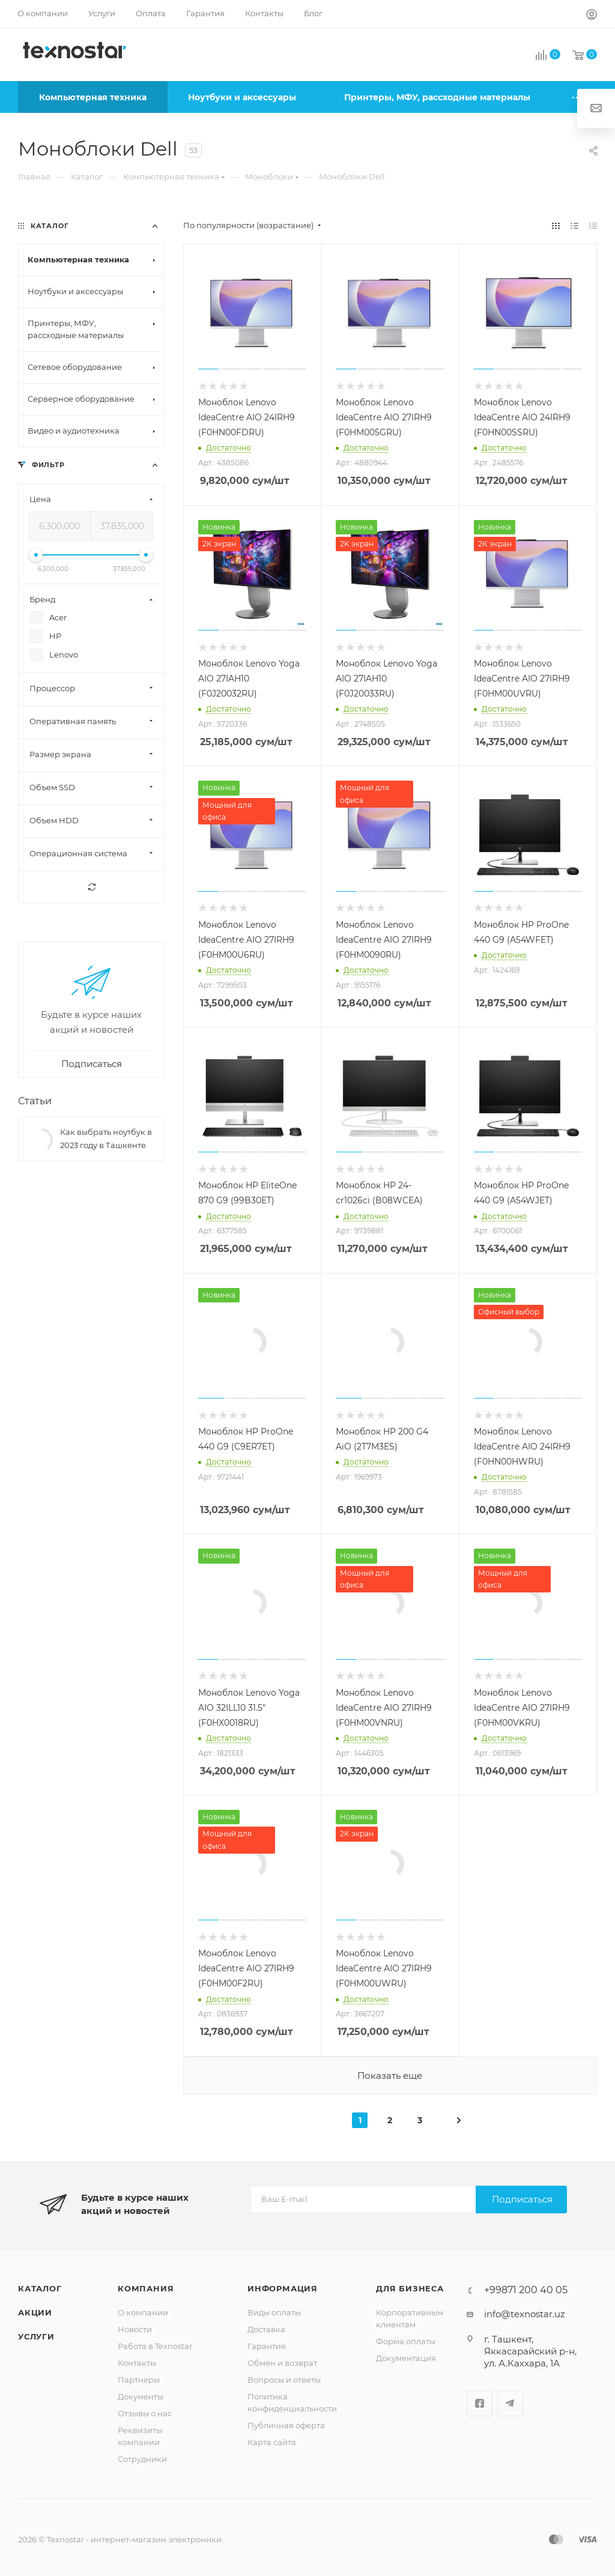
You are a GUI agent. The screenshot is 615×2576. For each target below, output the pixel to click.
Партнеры (139, 2379)
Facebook (479, 2403)
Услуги (36, 2336)
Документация (406, 2358)
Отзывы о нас (145, 2413)
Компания (146, 2288)
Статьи (35, 1101)
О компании (143, 2312)
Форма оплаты (405, 2341)
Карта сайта (271, 2442)
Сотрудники (142, 2459)
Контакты (137, 2363)
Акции (35, 2312)
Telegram (510, 2403)
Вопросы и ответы (284, 2379)
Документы (140, 2396)
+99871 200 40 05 (526, 2290)
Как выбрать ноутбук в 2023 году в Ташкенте (106, 1138)
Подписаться (522, 2199)
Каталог (40, 2288)
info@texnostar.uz (524, 2314)
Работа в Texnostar (155, 2346)
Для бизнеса (410, 2288)
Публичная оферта (286, 2425)
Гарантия (266, 2346)
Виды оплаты (274, 2312)
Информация (282, 2288)
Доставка (266, 2329)
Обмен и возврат (282, 2363)
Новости (135, 2329)
